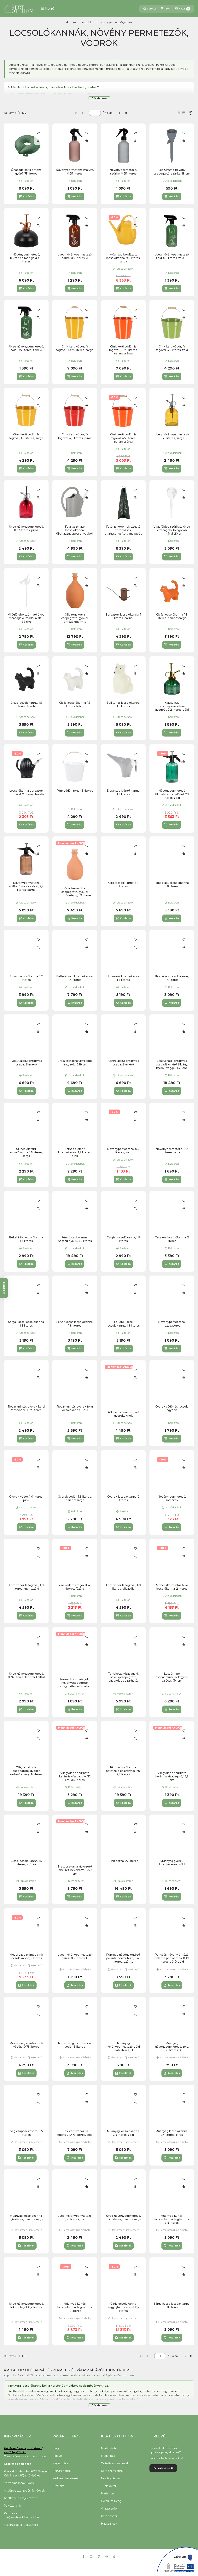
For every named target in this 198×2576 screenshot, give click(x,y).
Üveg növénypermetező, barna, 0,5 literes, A (74, 256)
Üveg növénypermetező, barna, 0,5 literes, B (74, 1956)
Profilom (58, 2486)
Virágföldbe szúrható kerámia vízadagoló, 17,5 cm (171, 1776)
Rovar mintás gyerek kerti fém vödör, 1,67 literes (26, 1408)
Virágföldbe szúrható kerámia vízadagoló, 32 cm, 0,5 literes (75, 1776)
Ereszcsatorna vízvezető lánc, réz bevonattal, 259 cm (75, 1870)
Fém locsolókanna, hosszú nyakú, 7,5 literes (75, 1239)
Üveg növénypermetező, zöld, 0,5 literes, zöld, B (171, 256)
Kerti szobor (109, 2516)
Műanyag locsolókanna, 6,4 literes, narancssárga (26, 2217)
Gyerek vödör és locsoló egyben (172, 1408)
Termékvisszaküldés (19, 2483)
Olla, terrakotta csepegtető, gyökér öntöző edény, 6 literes (26, 1771)
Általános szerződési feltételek (24, 2490)
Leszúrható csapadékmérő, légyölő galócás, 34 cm (172, 1677)
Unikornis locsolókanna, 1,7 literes (123, 978)
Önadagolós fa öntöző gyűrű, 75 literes (26, 171)
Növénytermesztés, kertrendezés (56, 2375)
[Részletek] (26, 1985)
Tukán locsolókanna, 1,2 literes (26, 978)
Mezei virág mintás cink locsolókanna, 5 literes (26, 1956)
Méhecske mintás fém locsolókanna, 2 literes (172, 1586)
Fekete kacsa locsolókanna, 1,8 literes (123, 1323)
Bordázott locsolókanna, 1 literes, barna (123, 616)
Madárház (107, 2493)
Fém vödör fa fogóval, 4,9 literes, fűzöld (74, 1586)
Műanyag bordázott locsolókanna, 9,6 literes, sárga (123, 258)
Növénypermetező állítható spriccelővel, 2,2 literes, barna (26, 886)
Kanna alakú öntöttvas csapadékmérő (123, 1062)
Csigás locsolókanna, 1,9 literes (123, 1239)
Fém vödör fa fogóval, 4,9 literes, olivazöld (123, 1586)
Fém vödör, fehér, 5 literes (74, 790)
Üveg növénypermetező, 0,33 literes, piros (26, 528)
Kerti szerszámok (90, 2375)
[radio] (183, 113)
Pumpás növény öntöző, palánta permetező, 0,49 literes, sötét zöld (172, 1958)
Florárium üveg (111, 2501)
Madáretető (109, 2448)
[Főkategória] (67, 22)
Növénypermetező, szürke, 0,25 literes (123, 171)
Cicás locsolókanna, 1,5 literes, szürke (26, 1862)
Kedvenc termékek (65, 2478)
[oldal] (95, 113)
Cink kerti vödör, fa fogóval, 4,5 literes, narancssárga (123, 438)
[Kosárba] (26, 196)
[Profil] (165, 9)
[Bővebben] (99, 98)
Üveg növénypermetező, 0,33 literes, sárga (171, 436)
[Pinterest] (99, 2556)
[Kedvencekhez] (38, 133)
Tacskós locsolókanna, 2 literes (172, 1239)
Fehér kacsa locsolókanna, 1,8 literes (74, 1323)
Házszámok (109, 2523)
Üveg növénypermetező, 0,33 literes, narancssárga (123, 2217)
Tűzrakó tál (108, 2486)
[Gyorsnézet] (38, 141)
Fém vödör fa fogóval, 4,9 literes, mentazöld (26, 1586)
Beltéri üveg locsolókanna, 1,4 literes (74, 978)
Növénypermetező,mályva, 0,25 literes (75, 171)
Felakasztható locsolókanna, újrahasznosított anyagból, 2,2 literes (74, 532)
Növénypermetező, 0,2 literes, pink (172, 1150)
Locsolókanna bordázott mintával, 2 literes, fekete (26, 792)
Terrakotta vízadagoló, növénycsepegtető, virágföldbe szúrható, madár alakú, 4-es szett (123, 1679)
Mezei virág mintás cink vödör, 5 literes (74, 2044)
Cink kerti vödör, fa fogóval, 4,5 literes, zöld (172, 348)
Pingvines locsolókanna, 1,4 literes (172, 978)
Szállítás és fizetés (17, 2464)
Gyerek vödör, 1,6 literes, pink (26, 1498)
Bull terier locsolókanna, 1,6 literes (123, 704)
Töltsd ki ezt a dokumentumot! (25, 2456)
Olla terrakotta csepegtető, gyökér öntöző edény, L (74, 618)
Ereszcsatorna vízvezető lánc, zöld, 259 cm (75, 1062)
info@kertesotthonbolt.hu (21, 2517)
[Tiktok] (114, 2556)
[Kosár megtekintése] (182, 9)
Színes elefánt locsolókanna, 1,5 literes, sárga (26, 1152)
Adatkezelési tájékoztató (20, 2498)
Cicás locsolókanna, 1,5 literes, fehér (74, 704)
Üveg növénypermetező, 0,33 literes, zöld (74, 2217)
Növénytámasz (111, 2478)
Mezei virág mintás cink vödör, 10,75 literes (26, 2044)
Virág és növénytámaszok (118, 2375)
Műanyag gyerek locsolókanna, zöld (172, 1862)
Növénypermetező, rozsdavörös (171, 1323)
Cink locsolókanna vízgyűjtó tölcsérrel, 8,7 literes (123, 2307)
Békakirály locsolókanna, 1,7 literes (26, 1239)
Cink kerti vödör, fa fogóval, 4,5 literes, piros (74, 436)
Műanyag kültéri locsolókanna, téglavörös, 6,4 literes (171, 2219)
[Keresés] (149, 9)
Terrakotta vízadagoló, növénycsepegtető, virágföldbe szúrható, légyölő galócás (75, 1685)
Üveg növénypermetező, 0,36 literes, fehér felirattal (26, 1675)
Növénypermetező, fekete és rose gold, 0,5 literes (26, 258)
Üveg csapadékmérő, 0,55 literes (26, 2132)
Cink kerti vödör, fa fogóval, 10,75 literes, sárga (74, 348)
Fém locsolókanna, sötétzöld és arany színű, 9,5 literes (123, 1771)
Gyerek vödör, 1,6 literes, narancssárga (75, 1498)
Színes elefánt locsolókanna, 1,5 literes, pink (74, 1152)
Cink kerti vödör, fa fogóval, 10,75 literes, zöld (74, 2132)
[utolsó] (126, 113)
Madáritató (108, 2456)
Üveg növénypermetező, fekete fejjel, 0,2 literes (26, 2305)
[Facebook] (83, 2556)
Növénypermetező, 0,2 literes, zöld (123, 1150)
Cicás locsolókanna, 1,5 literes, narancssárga (172, 616)
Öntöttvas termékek (115, 2463)
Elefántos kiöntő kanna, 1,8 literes (123, 792)
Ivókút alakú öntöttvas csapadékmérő (26, 1062)
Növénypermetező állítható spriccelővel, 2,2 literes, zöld (172, 794)
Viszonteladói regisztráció (21, 2525)
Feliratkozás (163, 2468)
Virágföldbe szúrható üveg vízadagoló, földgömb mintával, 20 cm (172, 530)
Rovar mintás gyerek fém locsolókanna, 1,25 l (75, 1408)
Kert (75, 22)
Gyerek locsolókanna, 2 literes (123, 1498)
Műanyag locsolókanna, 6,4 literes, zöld (123, 2132)
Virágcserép (109, 2508)
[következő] (120, 113)
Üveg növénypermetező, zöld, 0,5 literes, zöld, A (26, 348)
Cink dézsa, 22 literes (123, 1861)
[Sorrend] (190, 113)
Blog (55, 2448)
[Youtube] (107, 2556)
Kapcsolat (11, 2513)
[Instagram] (91, 2556)
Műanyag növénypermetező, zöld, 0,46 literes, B (123, 2046)
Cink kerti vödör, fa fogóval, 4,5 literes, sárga (26, 436)
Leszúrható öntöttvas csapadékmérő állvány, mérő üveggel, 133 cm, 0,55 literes (172, 1066)
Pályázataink (12, 2505)
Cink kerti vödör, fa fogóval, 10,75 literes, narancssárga (123, 350)
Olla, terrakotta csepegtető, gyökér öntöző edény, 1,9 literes (75, 892)
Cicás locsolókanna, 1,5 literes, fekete (26, 704)
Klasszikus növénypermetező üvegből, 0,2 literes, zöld (172, 706)
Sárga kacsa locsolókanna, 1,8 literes (26, 1323)
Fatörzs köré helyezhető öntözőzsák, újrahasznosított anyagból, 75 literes (123, 532)
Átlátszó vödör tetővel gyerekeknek (123, 1413)
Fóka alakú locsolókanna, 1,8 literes (171, 884)
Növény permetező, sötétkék (172, 1498)
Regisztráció (60, 2463)
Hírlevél (57, 2456)
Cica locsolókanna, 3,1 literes (123, 884)
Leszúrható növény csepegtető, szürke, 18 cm (172, 171)
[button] (47, 9)
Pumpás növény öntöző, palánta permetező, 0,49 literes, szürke (123, 1958)
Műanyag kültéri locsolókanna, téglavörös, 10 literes (74, 2307)
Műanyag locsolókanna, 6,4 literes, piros (171, 2132)
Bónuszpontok (62, 2471)
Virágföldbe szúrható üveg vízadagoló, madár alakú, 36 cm (26, 618)
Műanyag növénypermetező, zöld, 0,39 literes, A (172, 2046)
